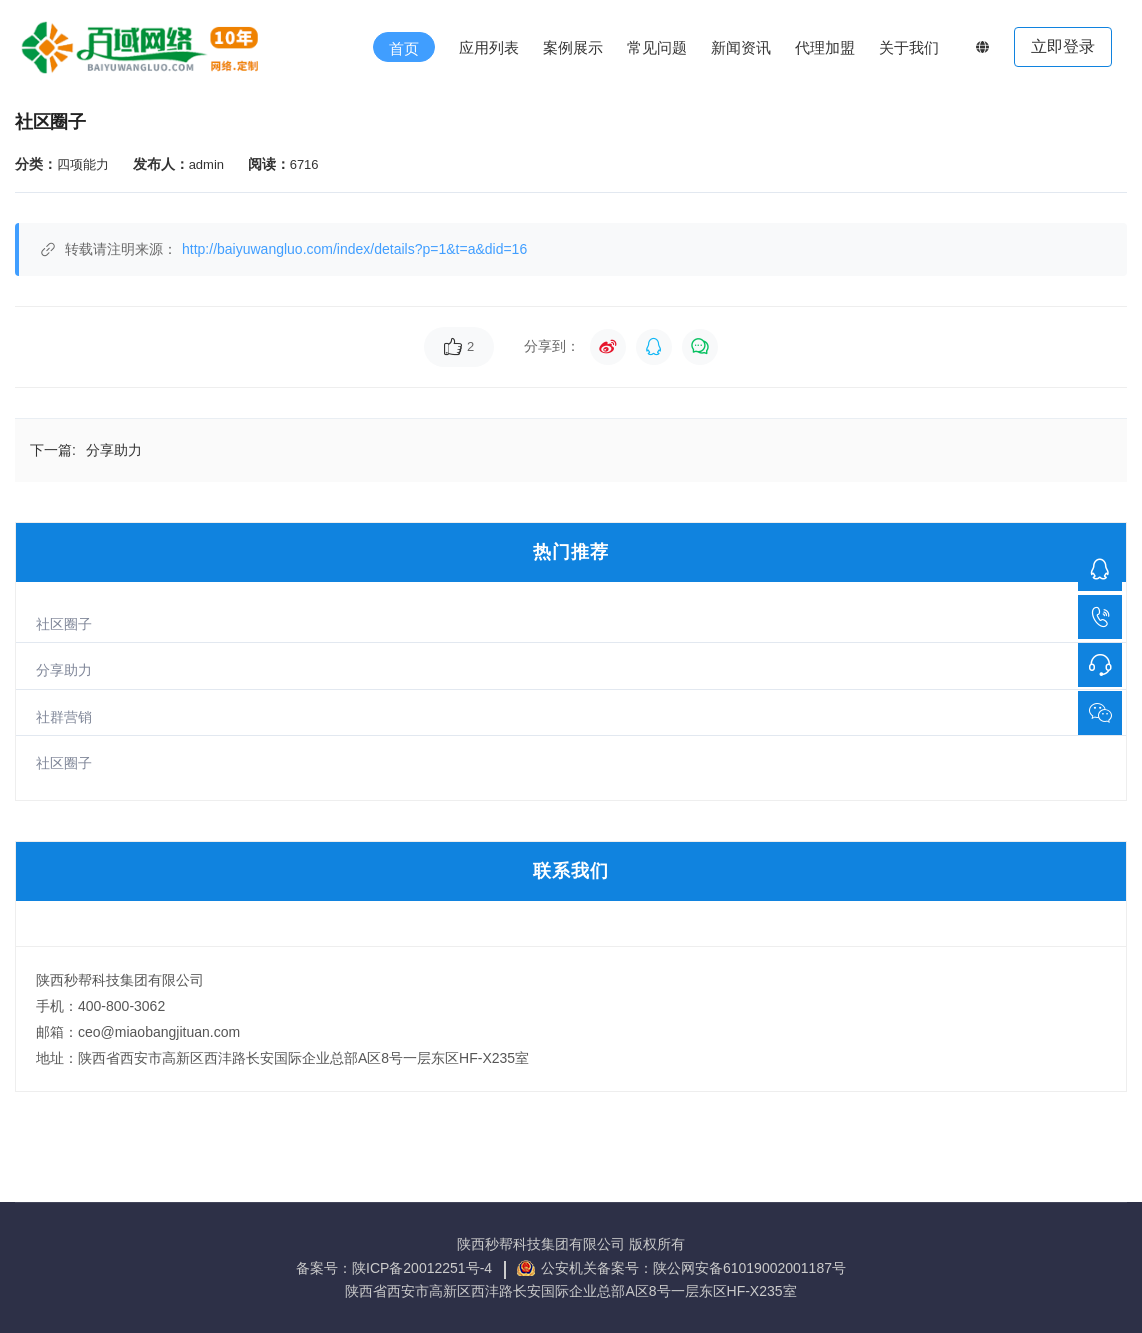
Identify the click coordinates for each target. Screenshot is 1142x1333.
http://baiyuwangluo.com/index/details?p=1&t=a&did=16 (354, 249)
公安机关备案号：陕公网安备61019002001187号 (693, 1268)
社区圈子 (64, 624)
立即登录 (1063, 46)
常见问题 (657, 47)
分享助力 (64, 670)
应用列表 (489, 47)
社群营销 (64, 717)
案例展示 (573, 47)
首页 (404, 48)
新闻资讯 (741, 47)
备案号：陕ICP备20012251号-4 (396, 1268)
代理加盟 (825, 47)
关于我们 (909, 47)
